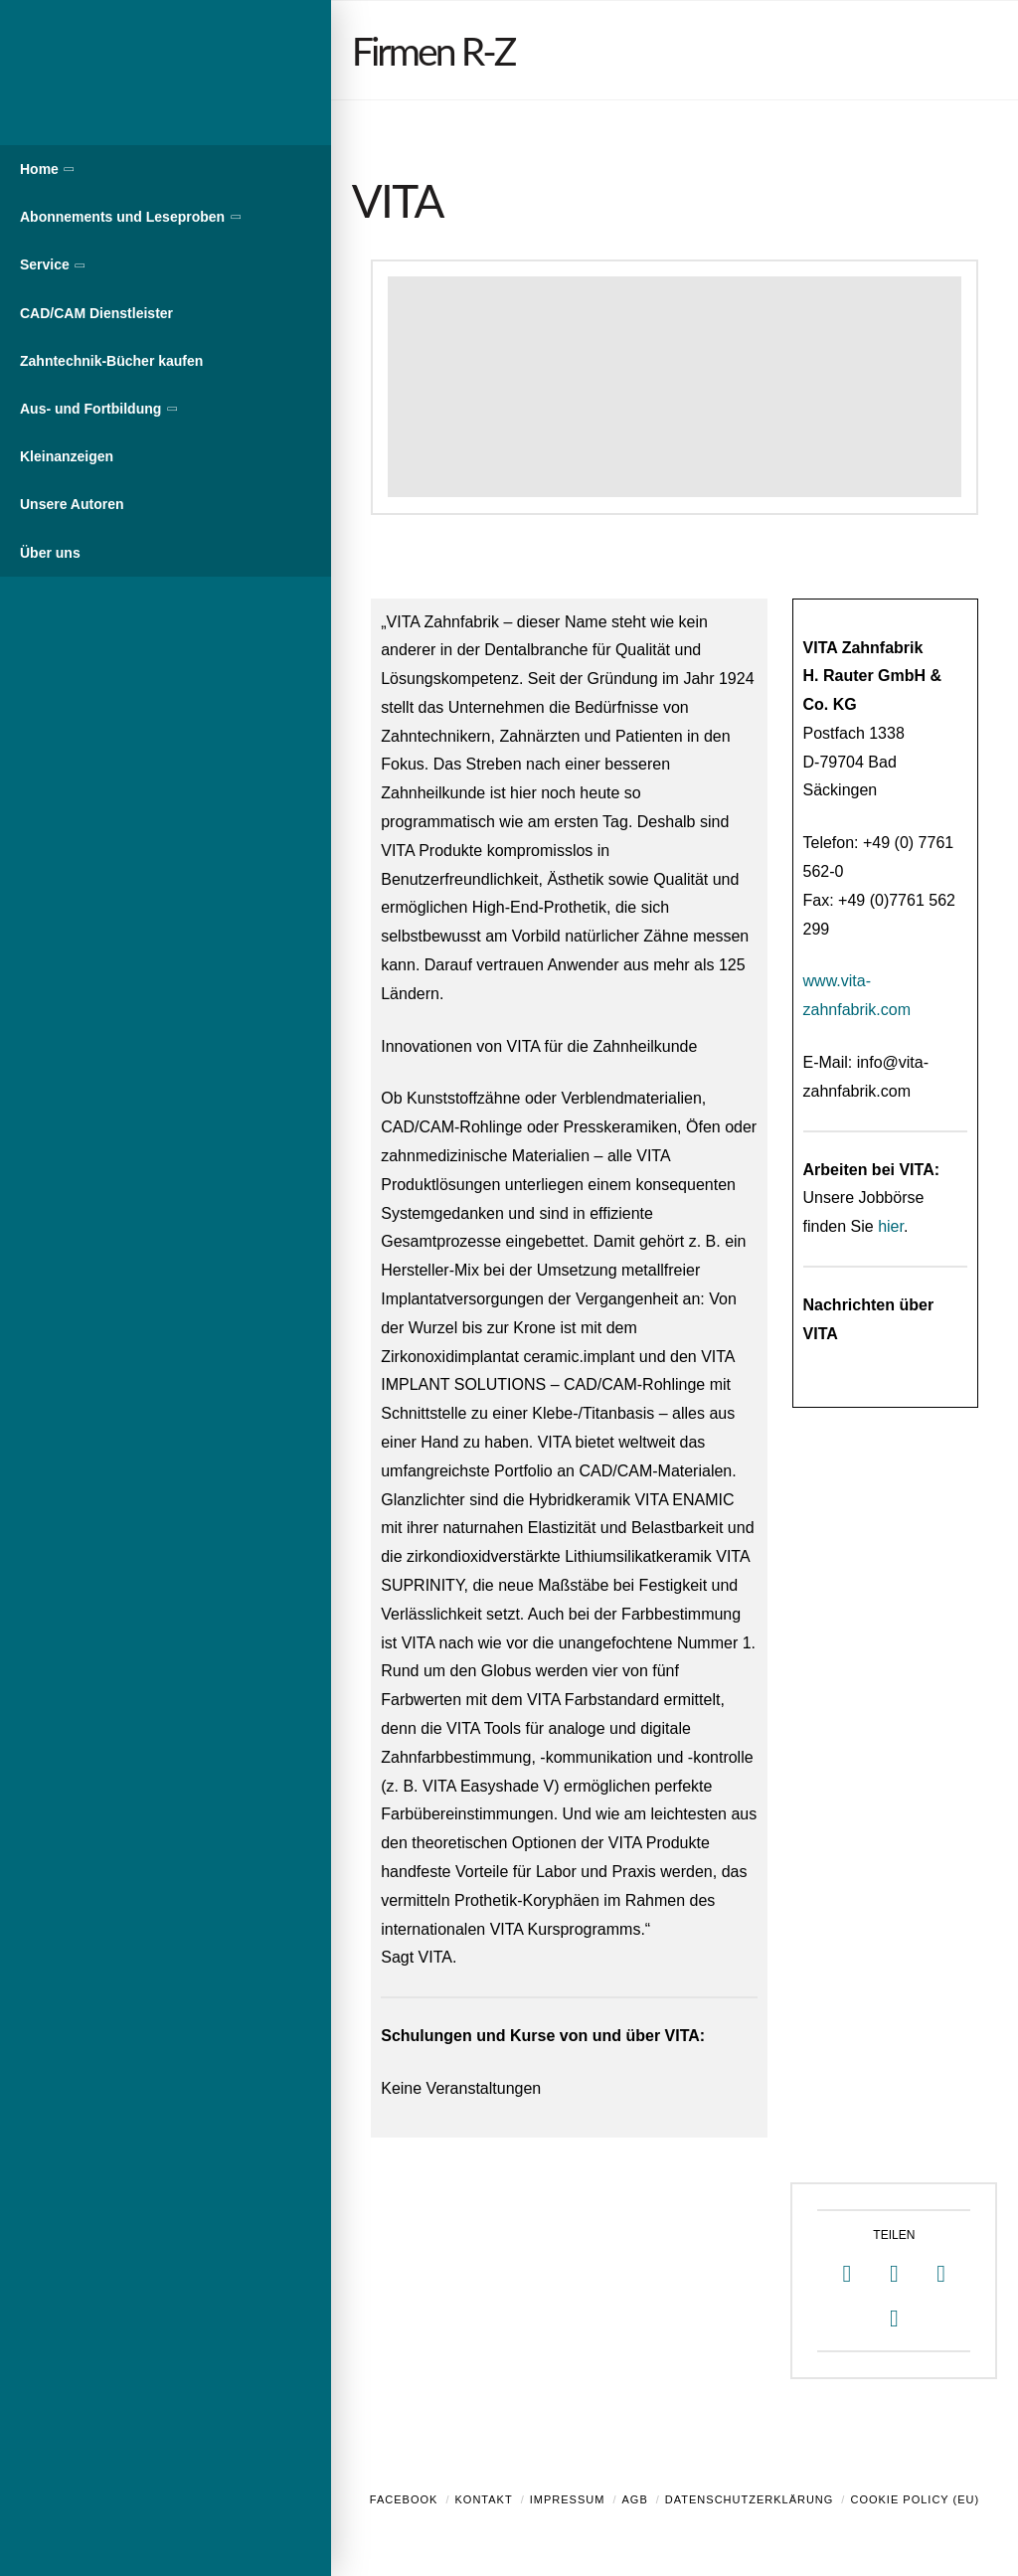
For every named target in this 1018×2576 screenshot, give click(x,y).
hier (891, 1226)
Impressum (567, 2499)
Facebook (404, 2499)
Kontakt (484, 2499)
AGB (634, 2499)
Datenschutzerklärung (749, 2499)
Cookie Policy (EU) (914, 2499)
